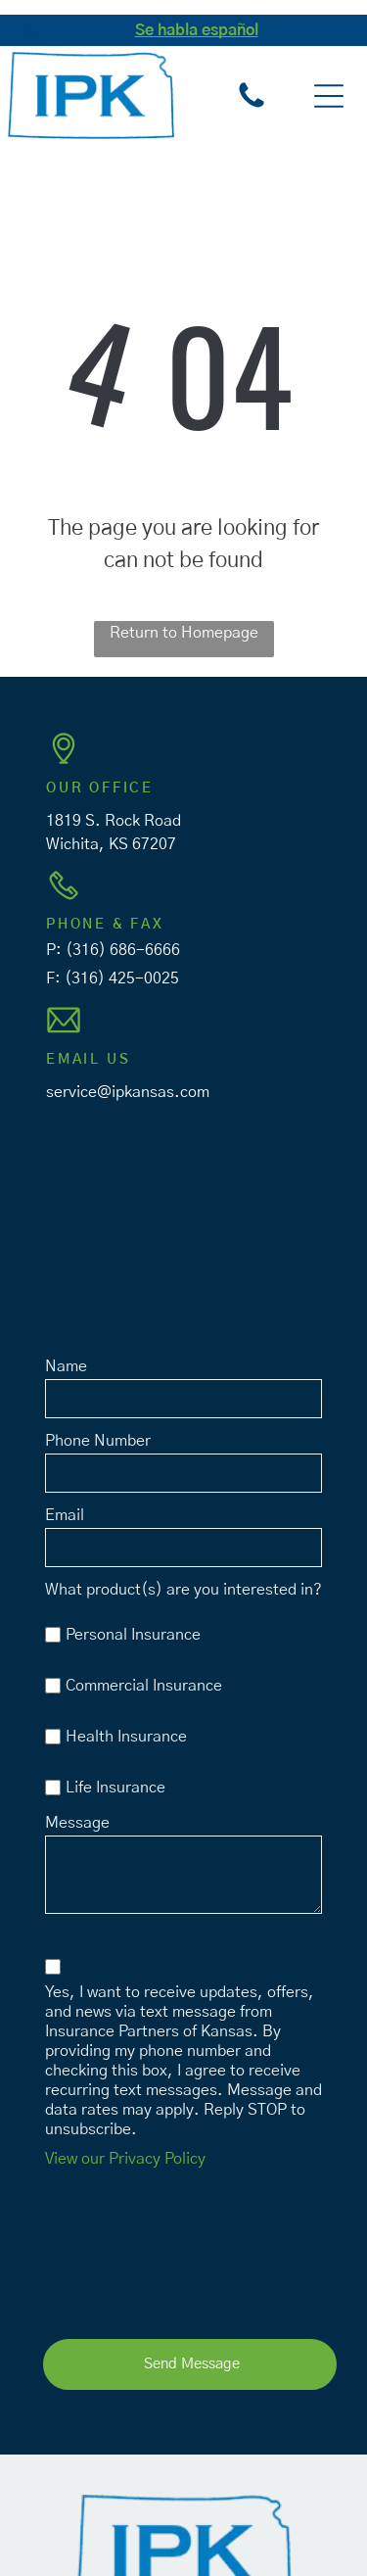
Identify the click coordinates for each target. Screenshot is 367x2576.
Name (66, 1366)
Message (77, 1823)
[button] (329, 96)
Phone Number (98, 1441)
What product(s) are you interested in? (183, 1590)
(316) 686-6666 (123, 950)
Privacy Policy (228, 2536)
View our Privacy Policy (125, 2159)
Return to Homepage (184, 633)
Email (64, 1515)
